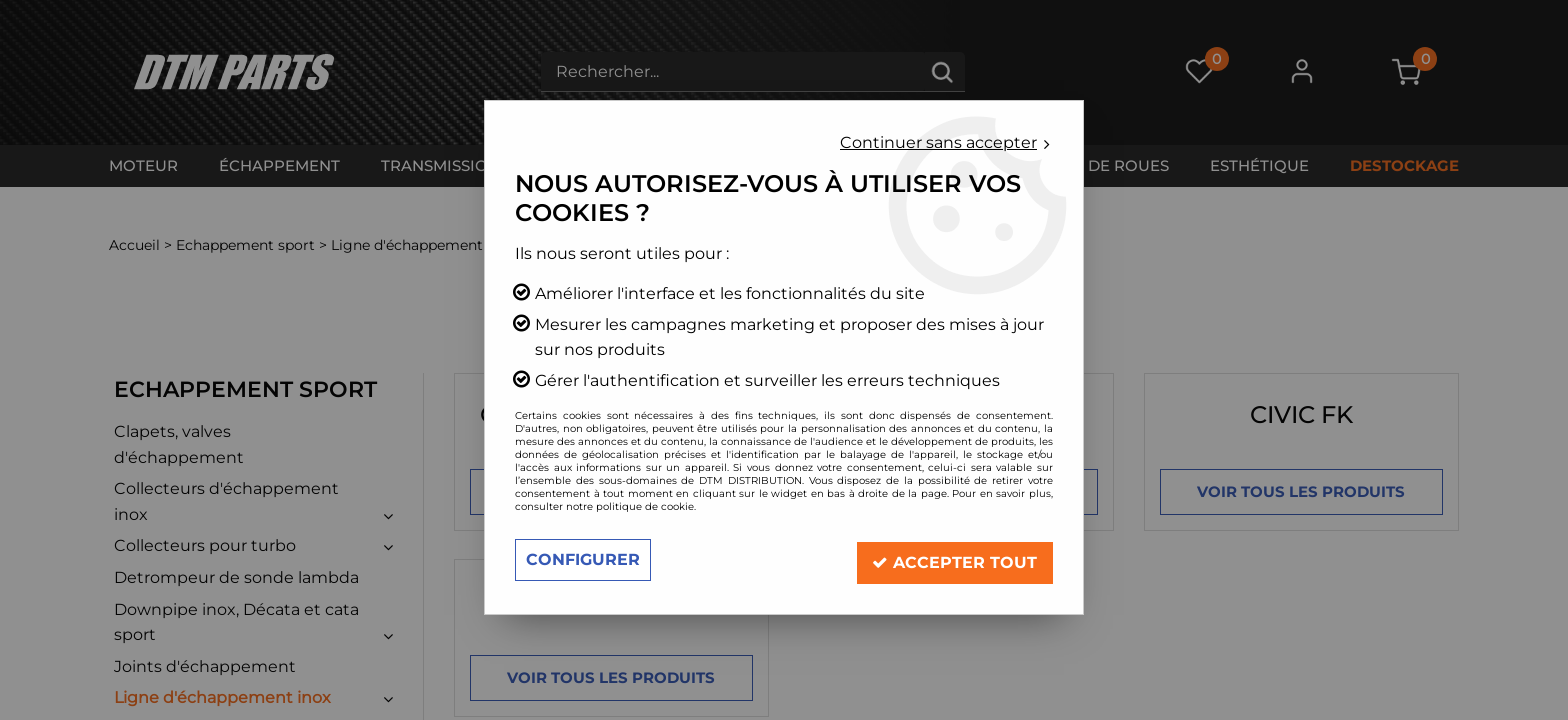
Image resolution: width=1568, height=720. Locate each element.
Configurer (583, 559)
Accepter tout (954, 559)
